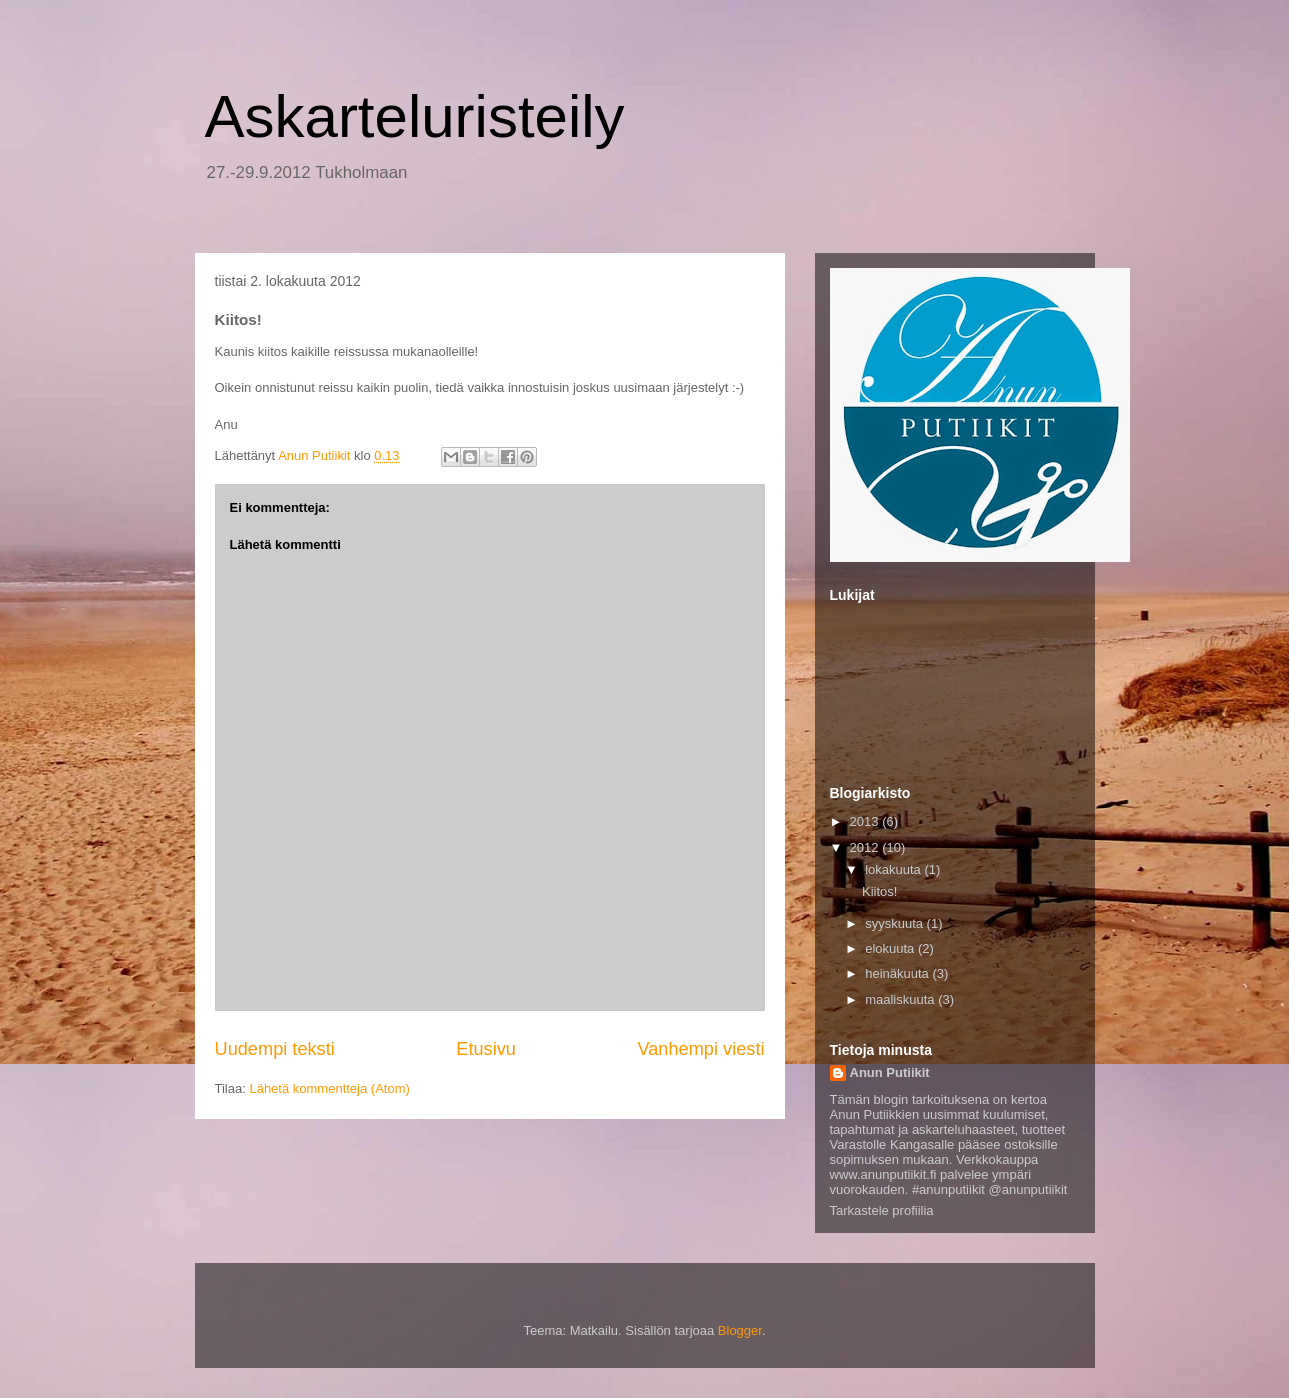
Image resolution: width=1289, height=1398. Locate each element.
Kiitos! (879, 891)
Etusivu (486, 1049)
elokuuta (891, 948)
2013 (866, 821)
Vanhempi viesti (700, 1049)
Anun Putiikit (890, 1072)
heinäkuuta (898, 973)
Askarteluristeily (415, 116)
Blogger (740, 1330)
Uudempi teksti (275, 1049)
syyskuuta (895, 923)
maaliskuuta (901, 999)
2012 (866, 847)
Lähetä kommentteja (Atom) (329, 1088)
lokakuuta (894, 869)
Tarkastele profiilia (882, 1210)
